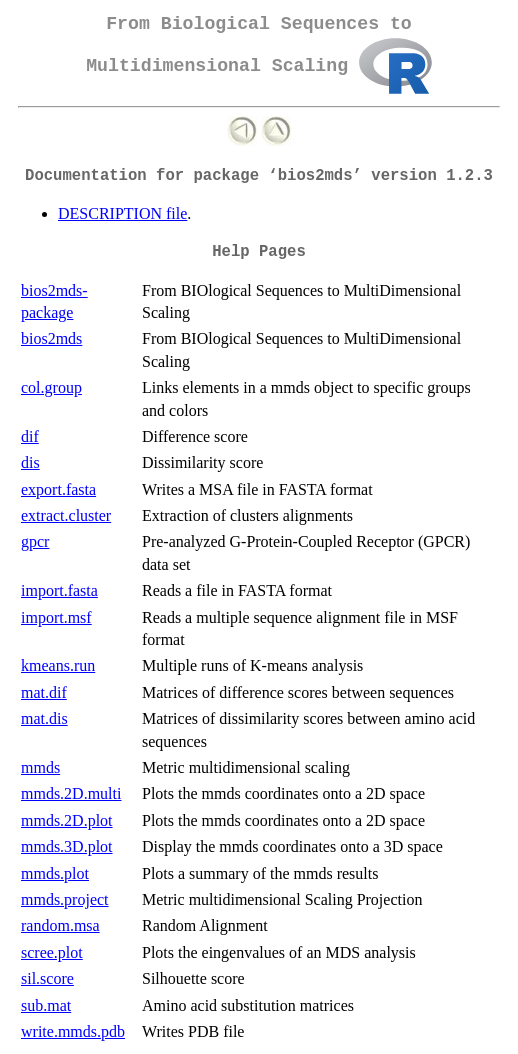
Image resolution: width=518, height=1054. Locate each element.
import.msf (56, 617)
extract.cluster (66, 515)
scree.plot (52, 952)
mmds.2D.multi (71, 793)
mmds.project (65, 899)
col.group (51, 387)
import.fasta (59, 590)
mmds (40, 767)
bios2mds (51, 338)
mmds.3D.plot (67, 846)
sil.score (47, 978)
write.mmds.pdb (73, 1031)
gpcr (35, 541)
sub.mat (46, 1005)
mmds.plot (55, 873)
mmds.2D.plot (67, 820)
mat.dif (44, 692)
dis (30, 462)
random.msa (60, 925)
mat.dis (44, 718)
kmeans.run (58, 665)
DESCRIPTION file (122, 213)
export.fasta (58, 489)
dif (30, 436)
